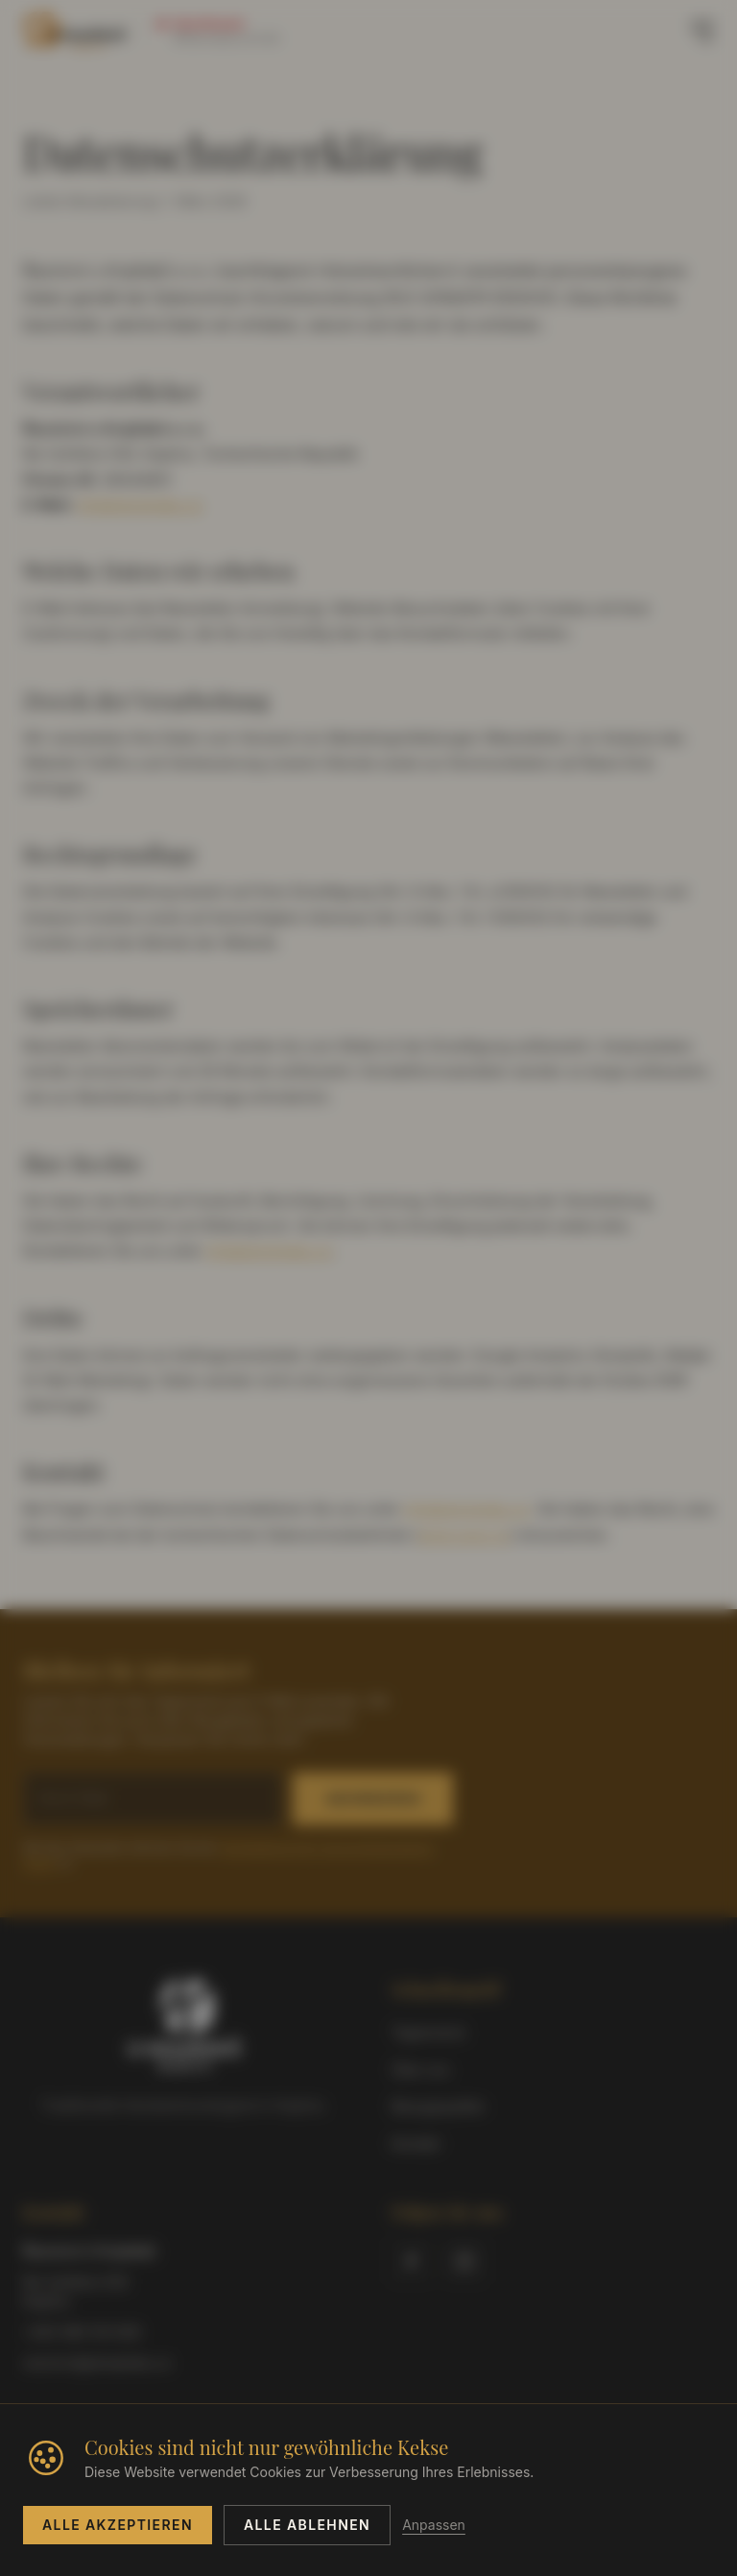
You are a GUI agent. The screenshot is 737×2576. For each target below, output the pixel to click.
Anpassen (433, 2524)
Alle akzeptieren (117, 2524)
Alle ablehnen (307, 2524)
